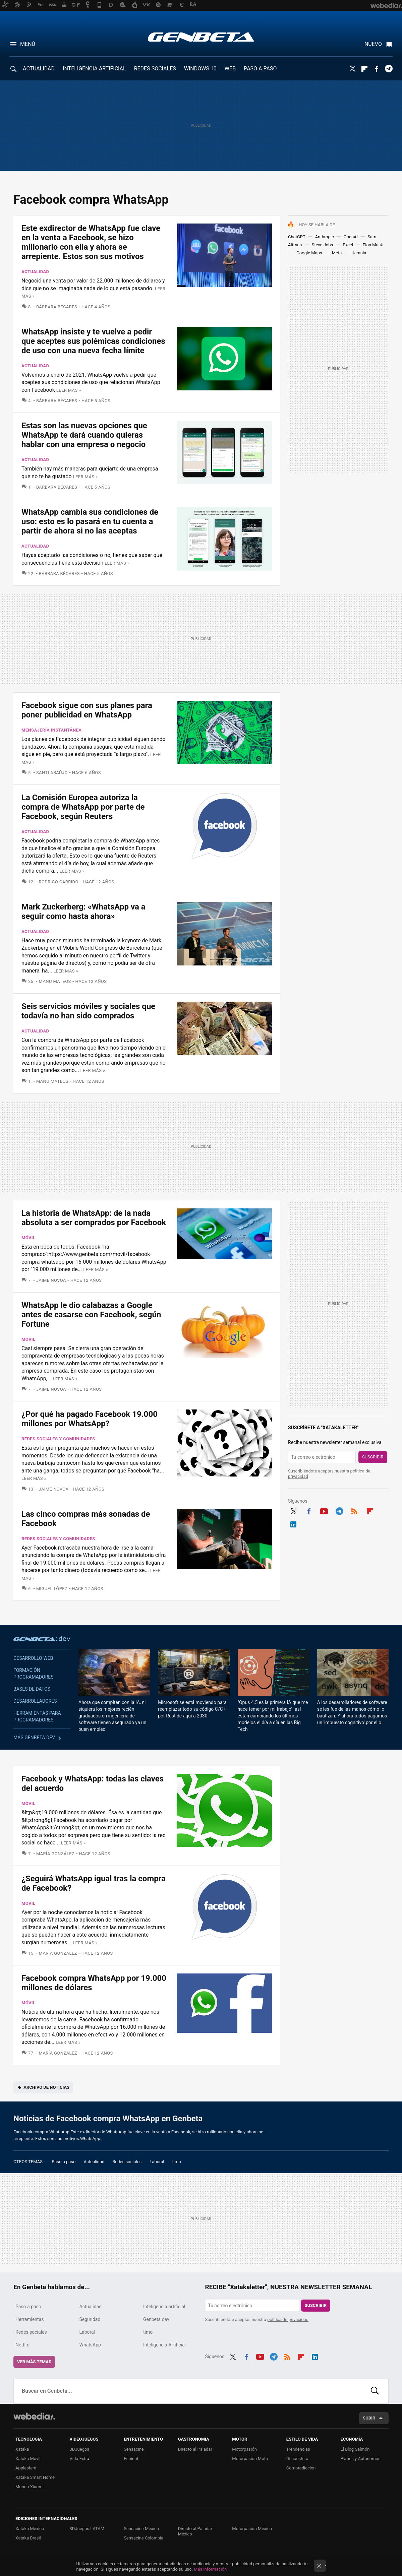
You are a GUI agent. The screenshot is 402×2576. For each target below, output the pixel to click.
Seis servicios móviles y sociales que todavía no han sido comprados (88, 1011)
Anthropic (324, 236)
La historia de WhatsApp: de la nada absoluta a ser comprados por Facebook (93, 1217)
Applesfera (25, 2467)
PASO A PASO (260, 68)
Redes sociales (126, 2161)
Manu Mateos (55, 981)
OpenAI (351, 236)
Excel (348, 244)
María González (55, 1853)
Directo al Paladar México (195, 2531)
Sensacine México (141, 2528)
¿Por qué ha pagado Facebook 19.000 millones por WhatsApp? (89, 1418)
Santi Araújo (52, 772)
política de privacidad (287, 2319)
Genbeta (201, 37)
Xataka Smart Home (35, 2477)
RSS (354, 1510)
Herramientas (29, 2319)
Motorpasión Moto (250, 2458)
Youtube (324, 1510)
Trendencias (298, 2449)
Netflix (22, 2344)
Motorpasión (244, 2449)
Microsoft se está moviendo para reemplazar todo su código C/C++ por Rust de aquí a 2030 (193, 1709)
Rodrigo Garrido (58, 881)
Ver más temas (34, 2361)
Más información (210, 2569)
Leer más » (68, 390)
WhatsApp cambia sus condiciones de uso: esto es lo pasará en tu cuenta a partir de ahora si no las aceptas (89, 521)
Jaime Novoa (51, 1280)
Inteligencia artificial (164, 2306)
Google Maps (309, 252)
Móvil (28, 1237)
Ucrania (358, 252)
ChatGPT (296, 236)
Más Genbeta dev (34, 1737)
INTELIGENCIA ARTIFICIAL (94, 68)
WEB (230, 68)
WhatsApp (90, 2344)
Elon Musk (373, 244)
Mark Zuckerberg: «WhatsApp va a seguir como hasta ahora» (83, 911)
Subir (369, 2418)
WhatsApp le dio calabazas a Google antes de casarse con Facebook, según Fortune (91, 1315)
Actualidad (35, 271)
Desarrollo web (33, 1658)
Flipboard (364, 69)
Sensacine (134, 2449)
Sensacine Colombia (143, 2537)
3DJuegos (80, 2449)
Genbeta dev (41, 1638)
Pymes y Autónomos (360, 2458)
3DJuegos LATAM (87, 2528)
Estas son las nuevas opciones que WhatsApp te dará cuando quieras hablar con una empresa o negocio (84, 435)
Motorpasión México (252, 2528)
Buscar (375, 2391)
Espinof (131, 2458)
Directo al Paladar (195, 2449)
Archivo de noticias (46, 2087)
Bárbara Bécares (56, 306)
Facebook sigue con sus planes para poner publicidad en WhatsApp (86, 710)
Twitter (352, 69)
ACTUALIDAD (39, 68)
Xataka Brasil (28, 2537)
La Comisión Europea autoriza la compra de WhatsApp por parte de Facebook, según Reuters (83, 807)
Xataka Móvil (28, 2458)
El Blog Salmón (354, 2449)
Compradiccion (301, 2467)
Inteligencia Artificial (164, 2344)
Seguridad (90, 2319)
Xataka (22, 2449)
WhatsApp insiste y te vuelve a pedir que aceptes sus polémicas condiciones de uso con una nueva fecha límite (93, 341)
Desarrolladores (35, 1701)
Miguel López (51, 1588)
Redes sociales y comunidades (58, 1438)
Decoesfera (297, 2458)
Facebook (376, 69)
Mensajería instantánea (51, 730)
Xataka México (29, 2528)
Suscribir (373, 1456)
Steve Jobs (322, 244)
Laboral (157, 2161)
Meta (337, 252)
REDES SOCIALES (155, 68)
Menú (27, 44)
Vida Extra (79, 2458)
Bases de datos (31, 1689)
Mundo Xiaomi (29, 2486)
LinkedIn (293, 1523)
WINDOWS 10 (200, 68)
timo (176, 2161)
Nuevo (373, 44)
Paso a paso (63, 2161)
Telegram (389, 69)
